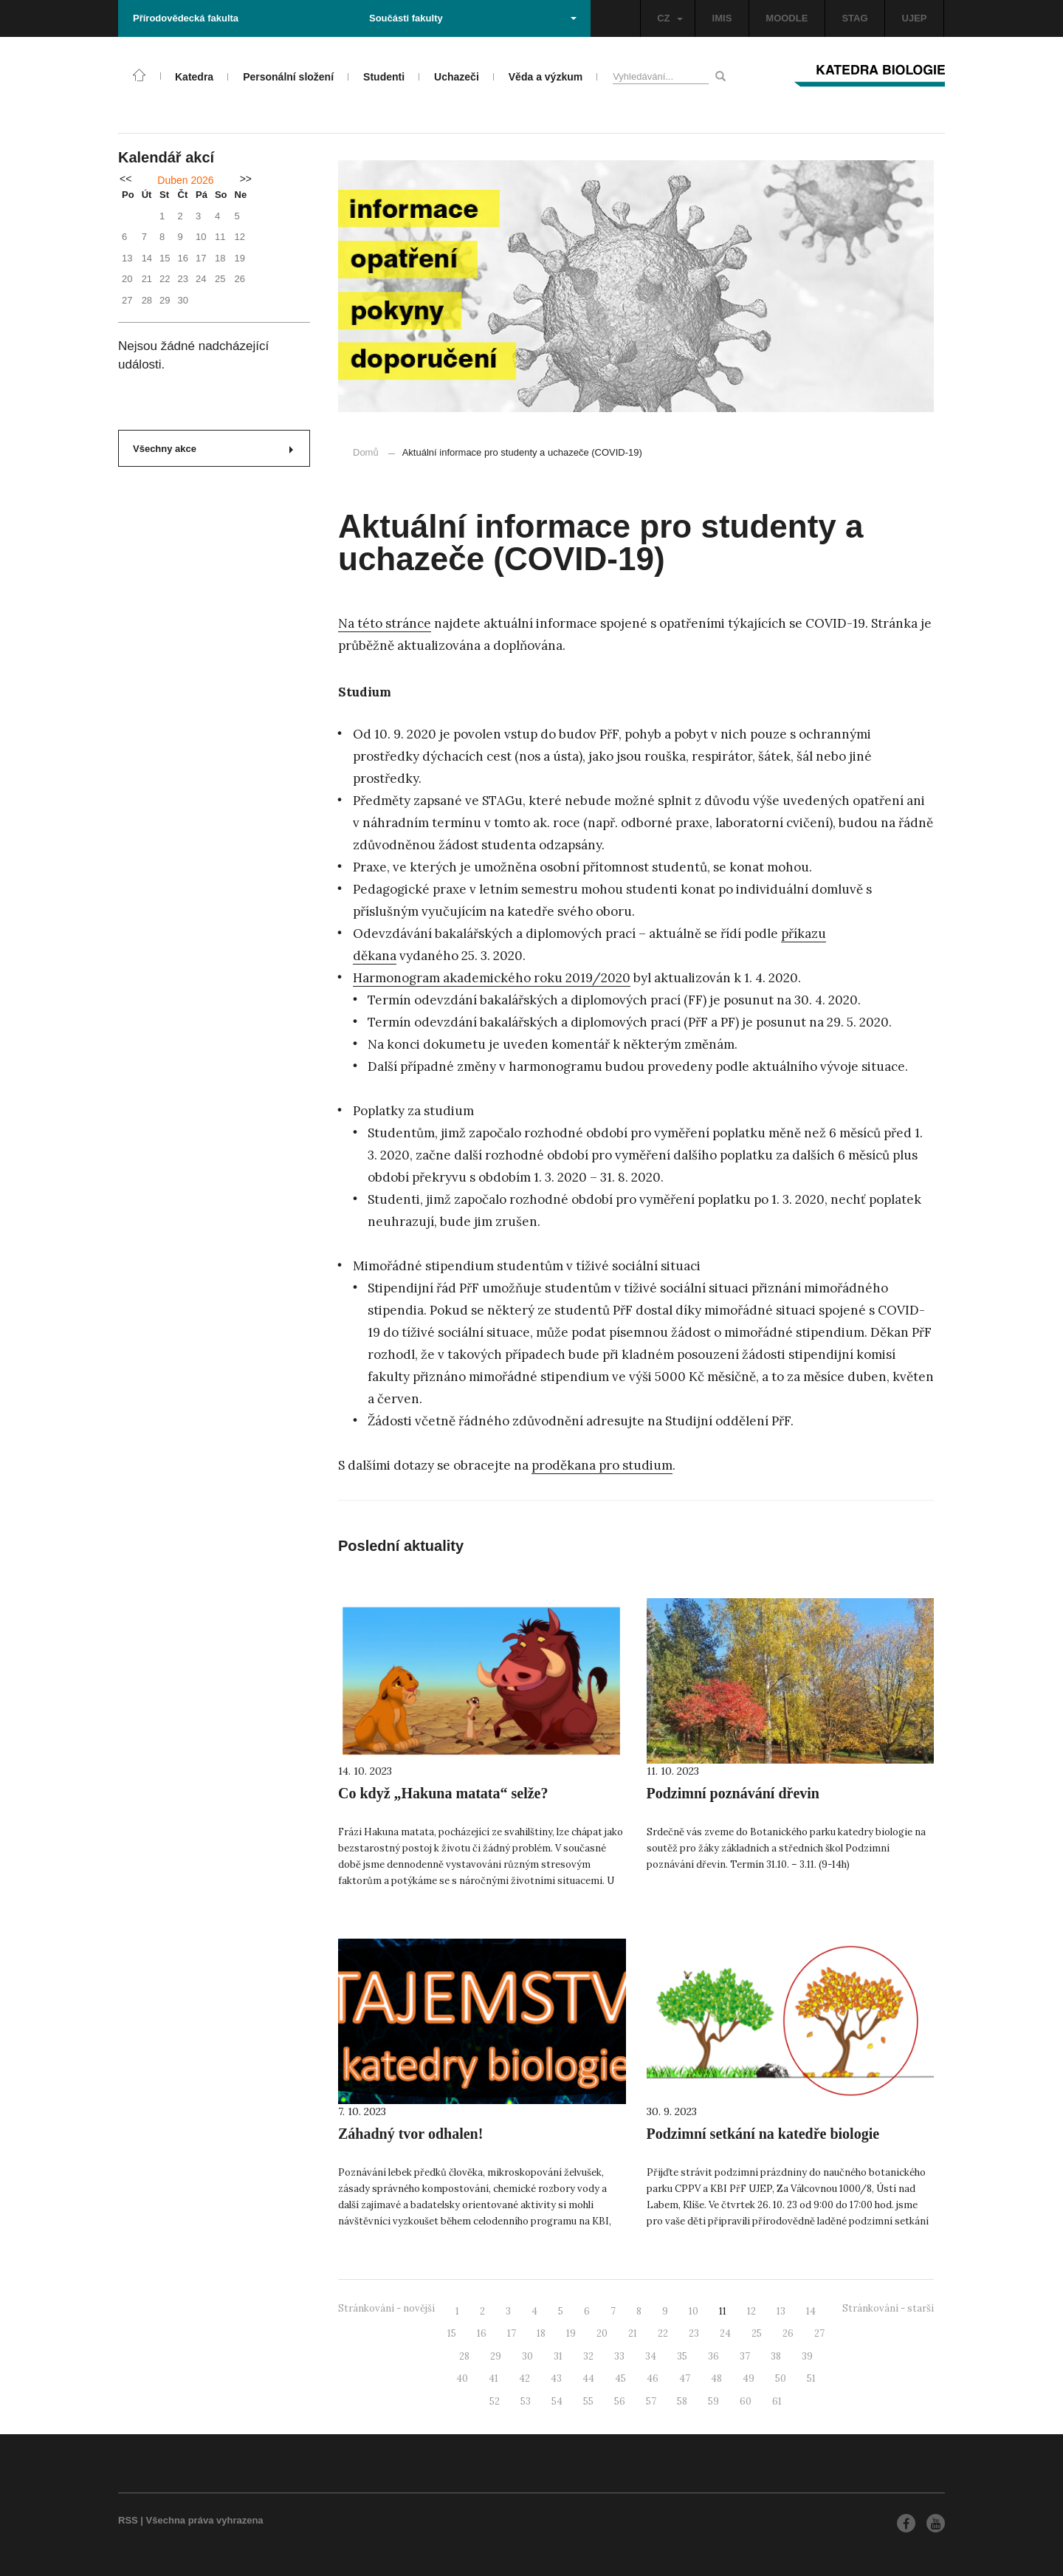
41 (493, 2378)
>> (246, 179)
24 (725, 2333)
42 (524, 2378)
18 (541, 2333)
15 (451, 2333)
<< (125, 179)
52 (494, 2401)
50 (780, 2378)
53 (525, 2401)
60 (745, 2401)
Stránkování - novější (386, 2308)
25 (756, 2333)
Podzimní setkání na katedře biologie (763, 2133)
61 (777, 2401)
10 (693, 2311)
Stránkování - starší (888, 2308)
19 (571, 2333)
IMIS (722, 18)
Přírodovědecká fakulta (185, 18)
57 (651, 2401)
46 (652, 2378)
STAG (854, 18)
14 (811, 2311)
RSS (128, 2520)
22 (663, 2333)
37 (745, 2356)
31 (558, 2356)
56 (619, 2401)
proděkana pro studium (602, 1465)
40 (462, 2378)
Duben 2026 (185, 180)
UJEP (914, 18)
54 (557, 2401)
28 (464, 2356)
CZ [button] (669, 18)
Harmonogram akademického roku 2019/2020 (491, 978)
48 (716, 2378)
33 (619, 2356)
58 (682, 2401)
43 (556, 2378)
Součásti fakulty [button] (473, 18)
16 (481, 2333)
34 (650, 2356)
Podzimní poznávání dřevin (733, 1793)
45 (620, 2378)
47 (684, 2378)
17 (511, 2333)
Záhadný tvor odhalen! (410, 2133)
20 (602, 2333)
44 (588, 2378)
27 (819, 2333)
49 (748, 2378)
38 (776, 2356)
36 (713, 2356)
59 (713, 2401)
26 (788, 2333)
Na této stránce (384, 623)
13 (781, 2311)
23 (694, 2333)
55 (588, 2401)
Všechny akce (213, 448)
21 (632, 2333)
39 (807, 2356)
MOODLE (787, 18)
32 (588, 2356)
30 (527, 2356)
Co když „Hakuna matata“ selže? (443, 1793)
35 (682, 2356)
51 (811, 2378)
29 (495, 2356)
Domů (366, 452)
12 (751, 2311)
